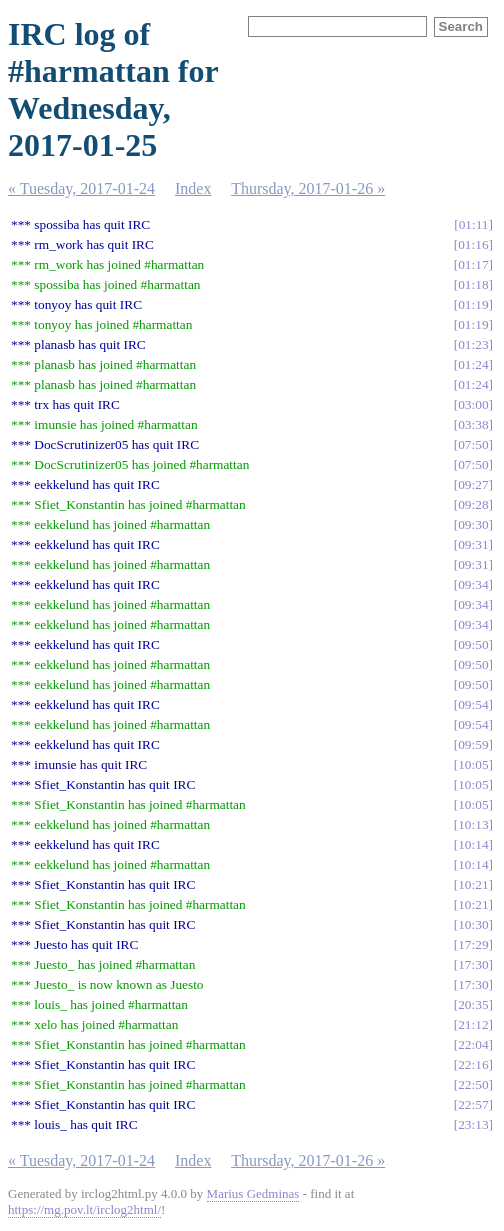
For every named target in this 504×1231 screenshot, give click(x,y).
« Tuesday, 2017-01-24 (81, 188)
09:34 (473, 584)
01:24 (473, 364)
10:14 (473, 844)
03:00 (473, 404)
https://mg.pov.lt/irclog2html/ (84, 1209)
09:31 (473, 544)
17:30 (473, 964)
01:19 (473, 304)
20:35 (473, 1004)
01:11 (474, 224)
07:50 (473, 444)
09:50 (473, 644)
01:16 (473, 244)
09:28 (473, 504)
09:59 (473, 744)
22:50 (473, 1084)
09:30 (473, 524)
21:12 (473, 1024)
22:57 (473, 1104)
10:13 (473, 824)
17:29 (473, 944)
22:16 (473, 1064)
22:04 (473, 1044)
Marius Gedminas (253, 1193)
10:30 (473, 924)
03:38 (473, 424)
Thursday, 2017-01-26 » (308, 188)
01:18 (473, 284)
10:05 (473, 764)
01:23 (473, 344)
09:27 (473, 484)
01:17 (473, 264)
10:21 (473, 884)
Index (193, 188)
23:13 (473, 1124)
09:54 (473, 704)
